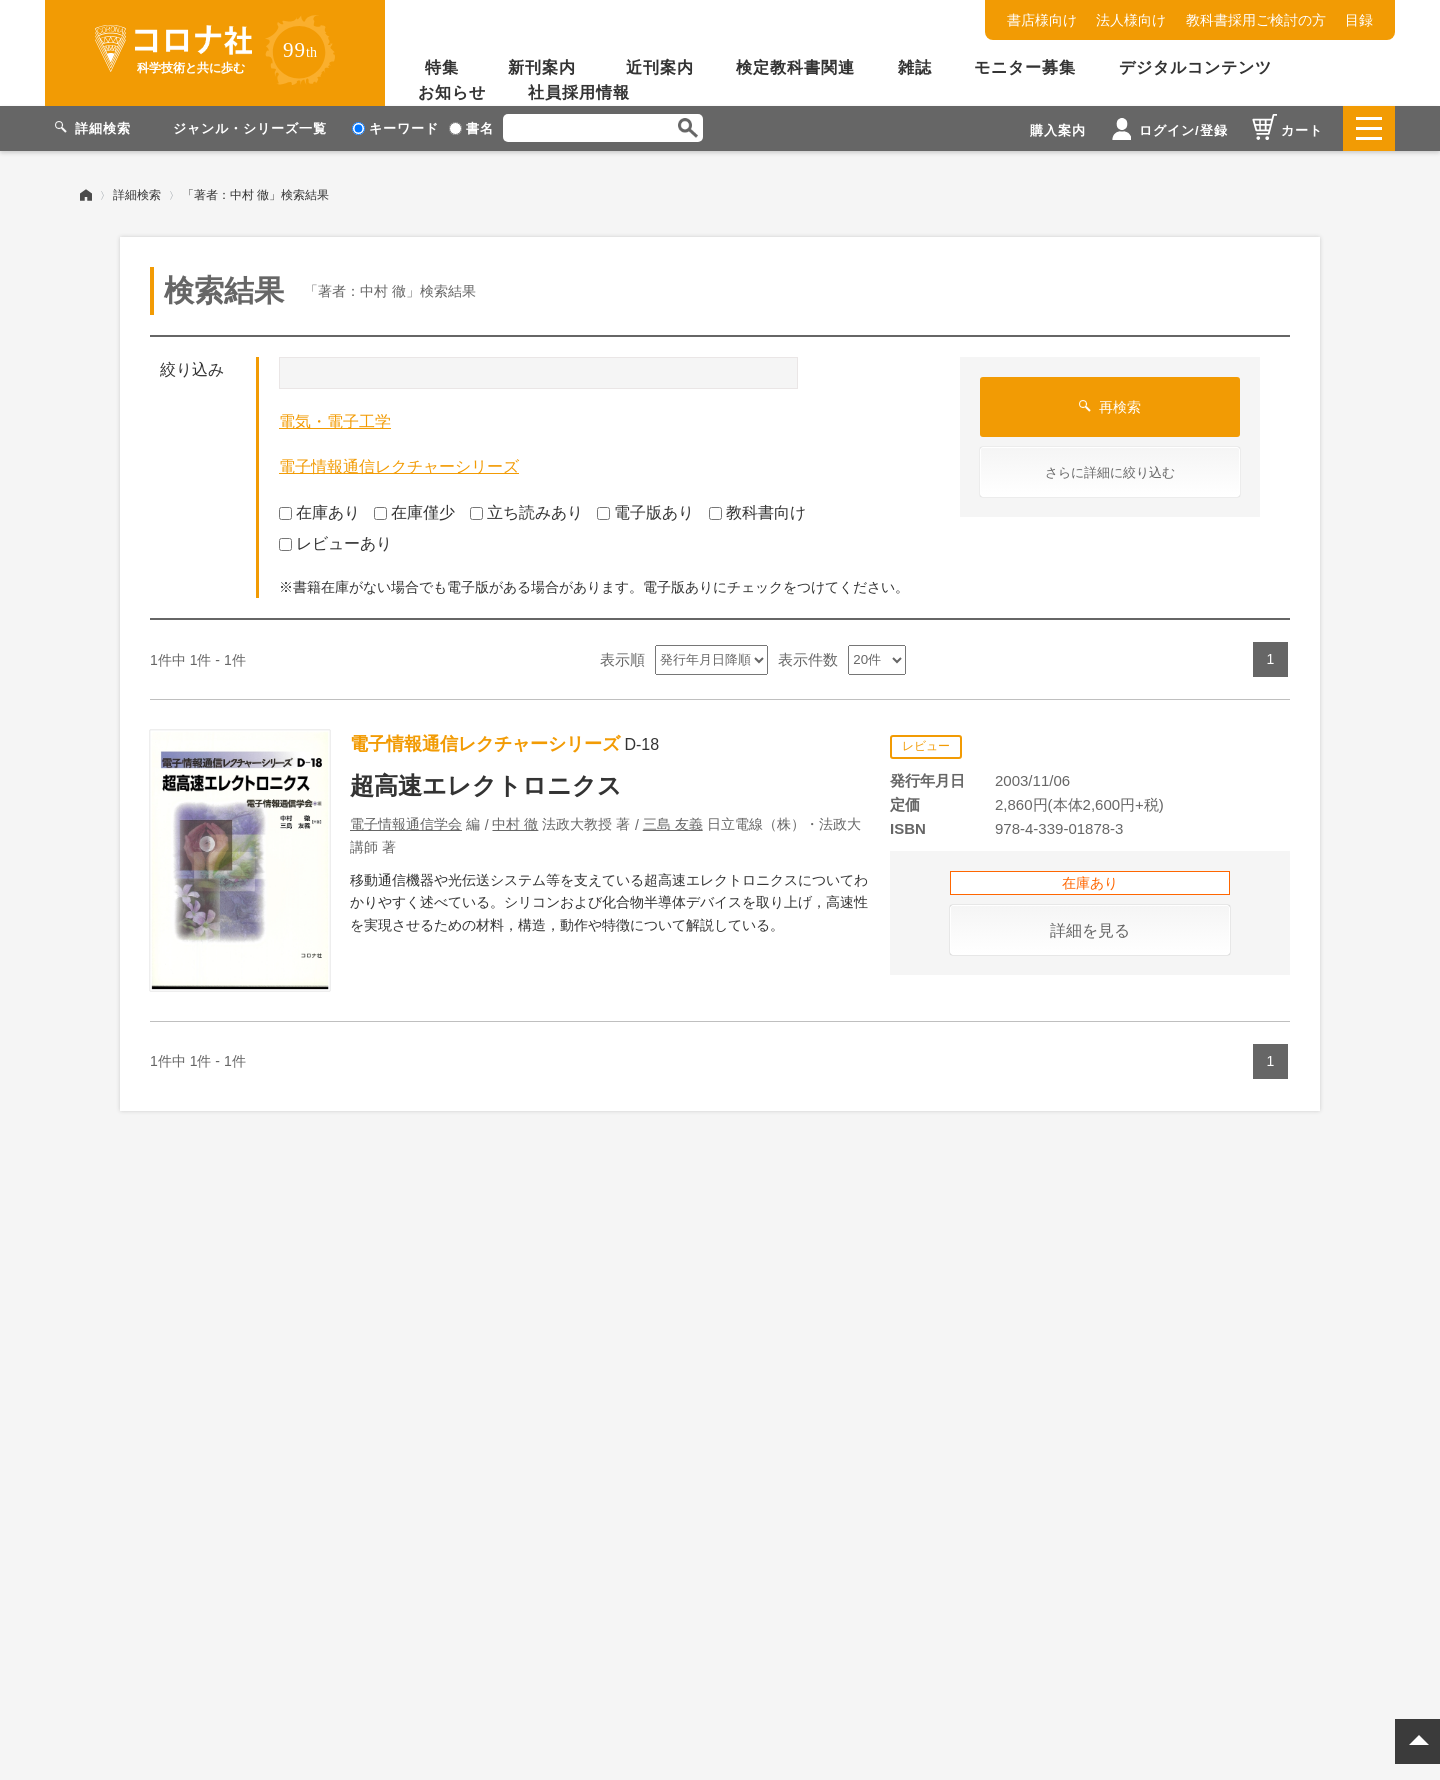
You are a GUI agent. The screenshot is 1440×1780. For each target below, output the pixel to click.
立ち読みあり (526, 512)
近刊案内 (660, 67)
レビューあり (335, 542)
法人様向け (1131, 20)
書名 (471, 128)
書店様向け (1042, 20)
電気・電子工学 (335, 421)
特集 (442, 67)
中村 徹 (515, 824)
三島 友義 (673, 824)
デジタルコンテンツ (1195, 67)
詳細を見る (1090, 930)
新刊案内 (542, 67)
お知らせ (452, 92)
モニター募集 (1025, 67)
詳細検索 (137, 195)
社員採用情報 (579, 92)
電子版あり (645, 512)
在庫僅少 (414, 512)
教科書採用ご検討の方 (1256, 20)
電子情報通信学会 (406, 824)
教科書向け (757, 512)
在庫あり (319, 512)
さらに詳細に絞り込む (1110, 472)
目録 (1359, 20)
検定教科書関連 (795, 67)
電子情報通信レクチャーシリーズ (399, 466)
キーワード (395, 128)
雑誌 (915, 67)
